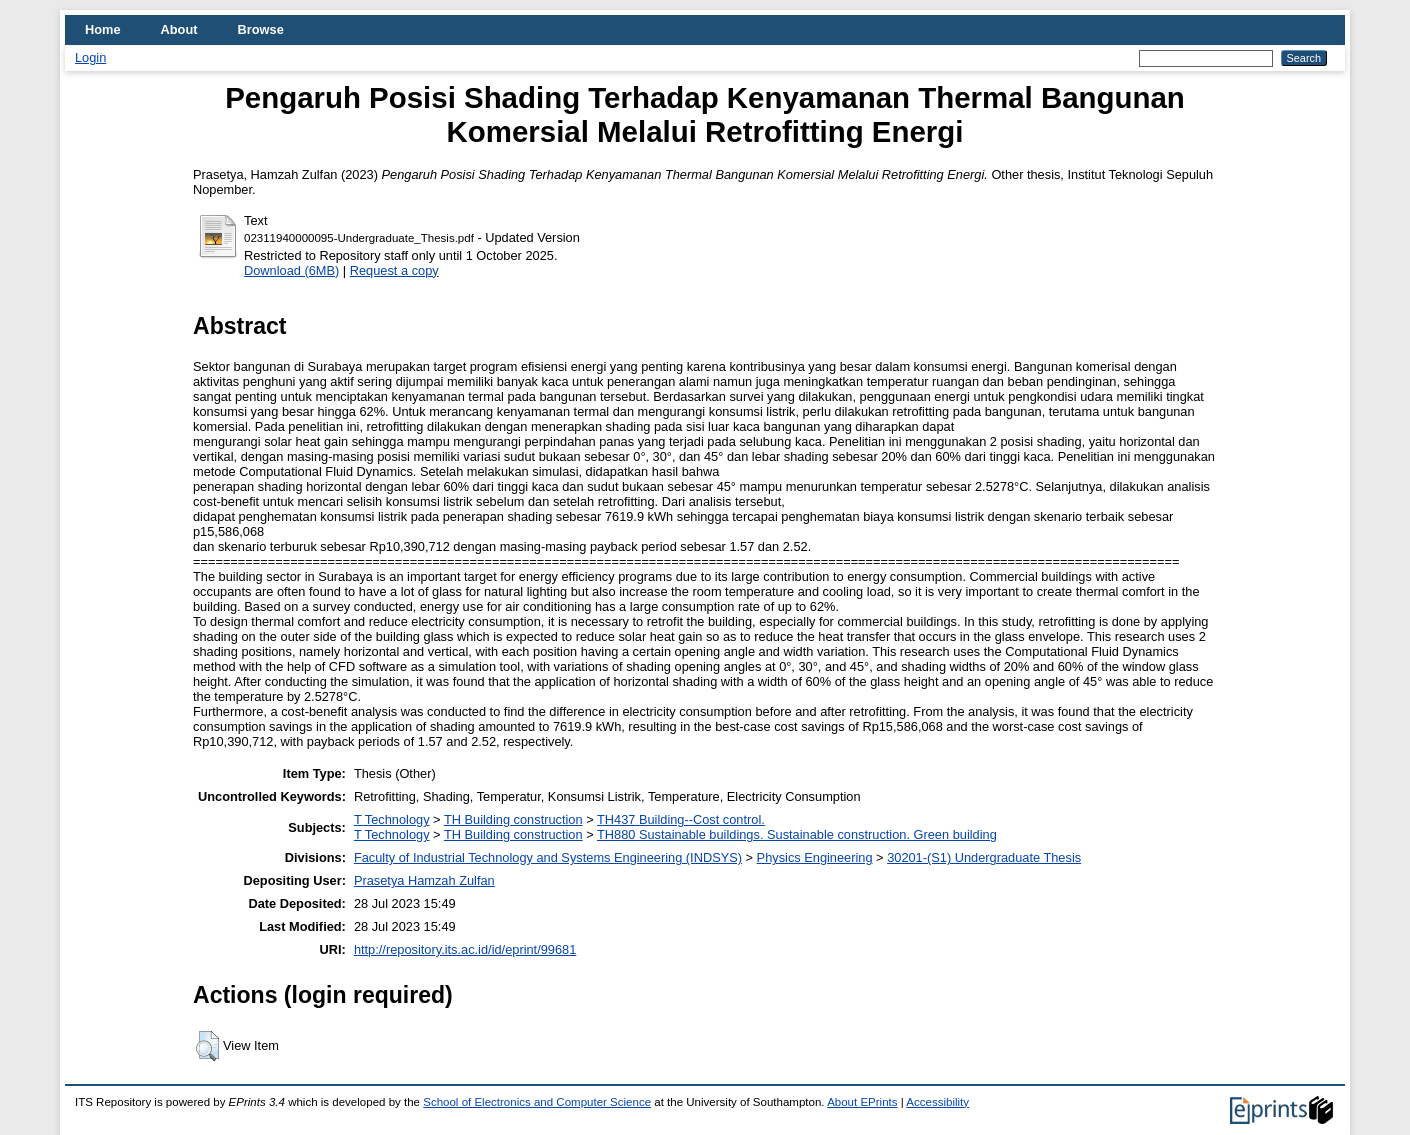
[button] (207, 1046)
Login (90, 57)
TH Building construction (513, 819)
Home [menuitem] (103, 29)
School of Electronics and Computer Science (537, 1102)
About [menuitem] (179, 29)
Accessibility (937, 1102)
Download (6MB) (291, 270)
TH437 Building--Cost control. (681, 819)
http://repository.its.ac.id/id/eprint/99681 (465, 949)
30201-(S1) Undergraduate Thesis (984, 857)
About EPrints (862, 1102)
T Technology (392, 819)
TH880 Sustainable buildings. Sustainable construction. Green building (797, 834)
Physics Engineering (815, 857)
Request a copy (394, 270)
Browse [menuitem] (261, 29)
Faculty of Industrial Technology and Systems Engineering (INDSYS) (548, 857)
